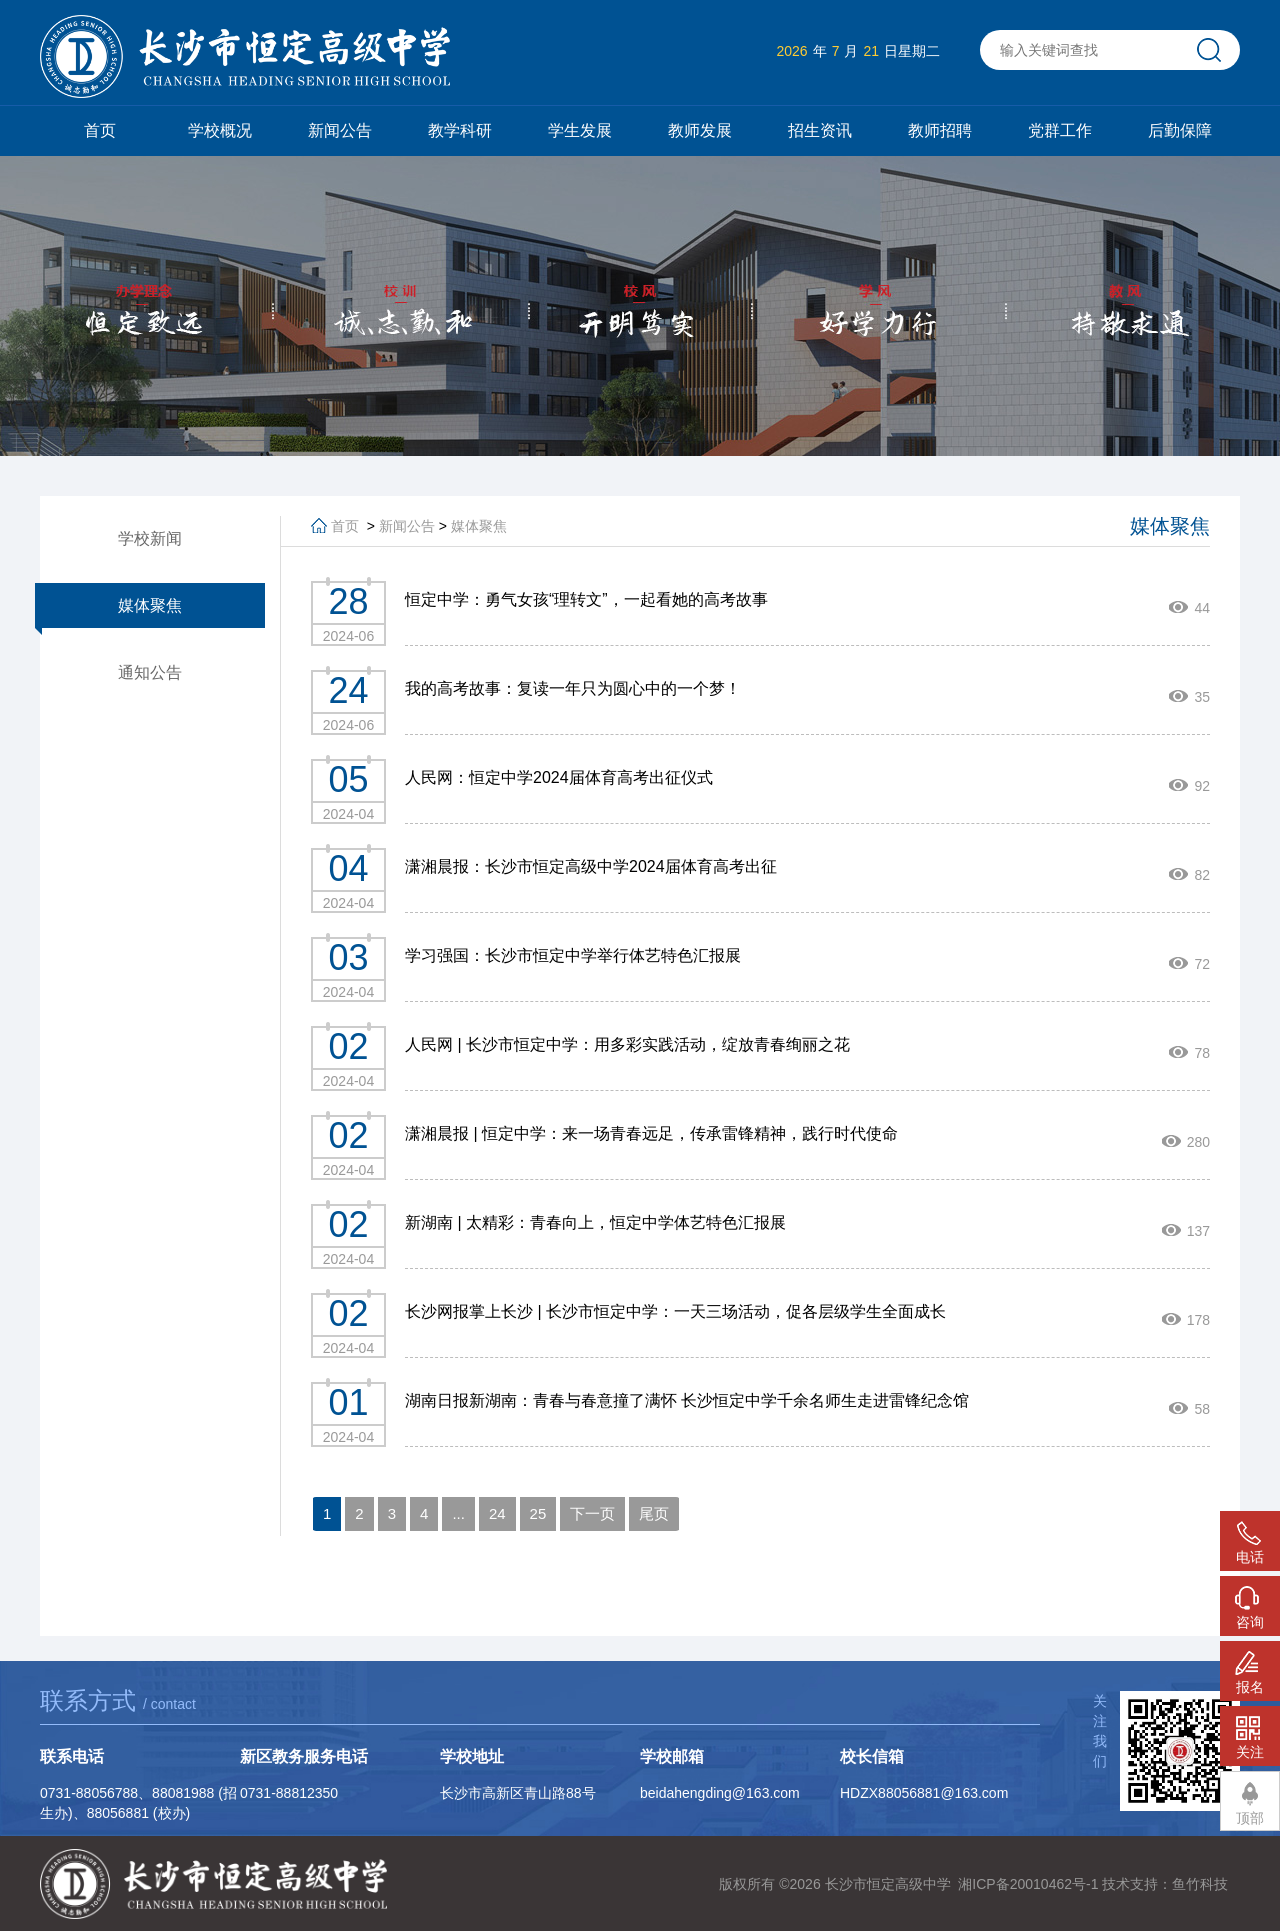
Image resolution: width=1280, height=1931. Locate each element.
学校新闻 (150, 538)
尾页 (654, 1513)
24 (497, 1513)
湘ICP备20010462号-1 (1028, 1884)
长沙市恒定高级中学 (888, 1884)
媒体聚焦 (150, 605)
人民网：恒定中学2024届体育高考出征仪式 (559, 777)
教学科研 (460, 130)
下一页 (592, 1513)
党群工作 (1060, 130)
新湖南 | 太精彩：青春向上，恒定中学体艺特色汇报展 (595, 1222)
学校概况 (220, 130)
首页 (100, 130)
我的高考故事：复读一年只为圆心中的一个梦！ (573, 688)
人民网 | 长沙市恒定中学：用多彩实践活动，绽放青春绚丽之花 (627, 1044)
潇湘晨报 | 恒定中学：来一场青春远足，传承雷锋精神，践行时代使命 (651, 1133)
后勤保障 (1180, 130)
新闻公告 (340, 130)
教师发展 (700, 130)
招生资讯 (820, 130)
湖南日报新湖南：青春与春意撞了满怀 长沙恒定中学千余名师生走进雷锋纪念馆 (687, 1400)
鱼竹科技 (1200, 1884)
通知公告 (150, 672)
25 (538, 1513)
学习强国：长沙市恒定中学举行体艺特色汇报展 (573, 955)
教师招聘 (940, 130)
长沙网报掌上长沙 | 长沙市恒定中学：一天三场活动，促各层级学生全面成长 (675, 1311)
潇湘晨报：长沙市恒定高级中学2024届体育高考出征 (591, 866)
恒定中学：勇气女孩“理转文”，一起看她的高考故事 (586, 599)
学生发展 (580, 130)
